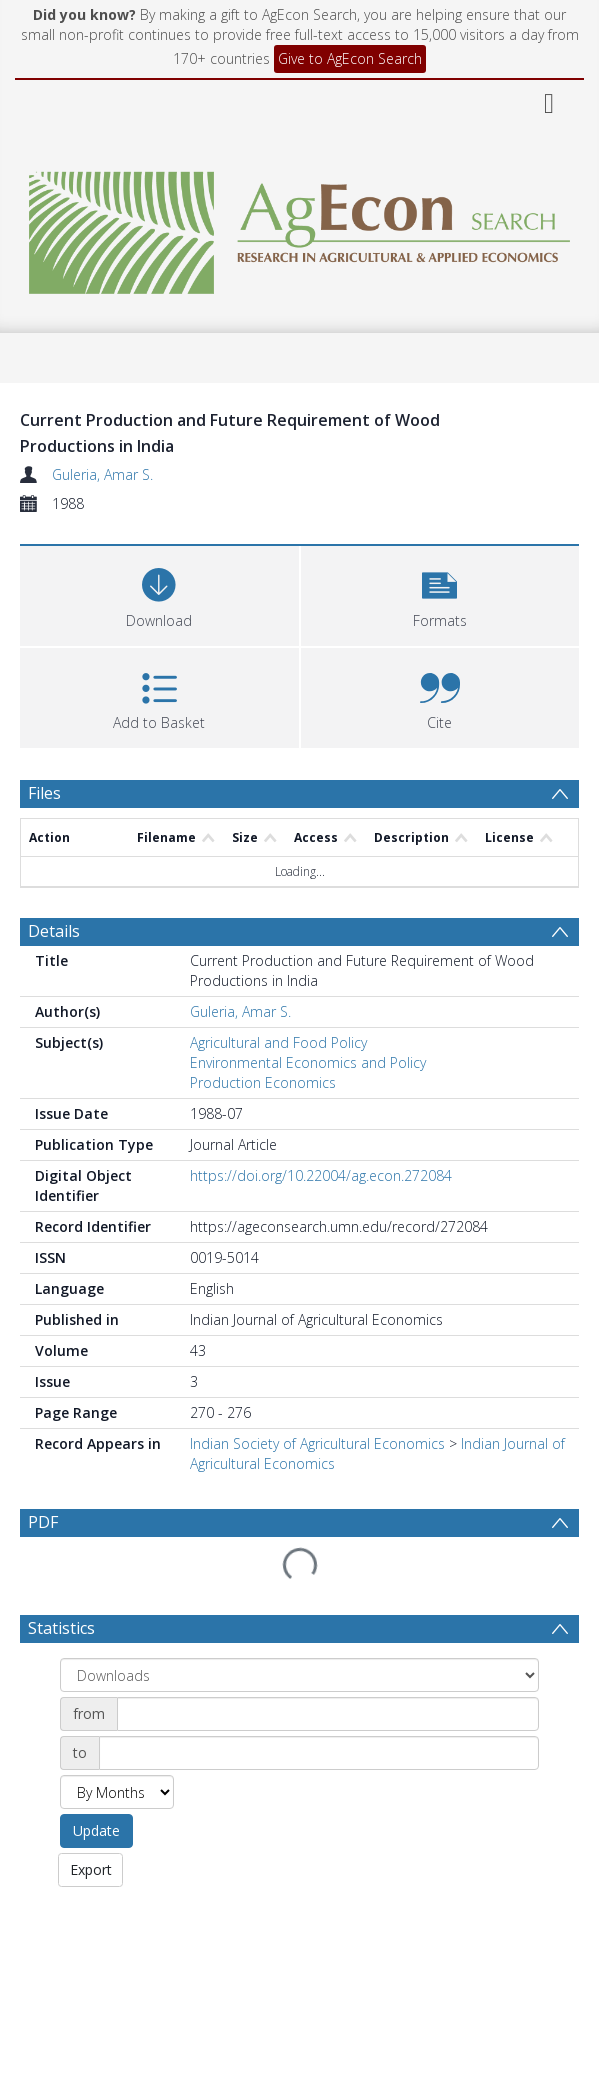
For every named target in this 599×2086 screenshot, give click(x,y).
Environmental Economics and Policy (308, 1062)
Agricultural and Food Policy (278, 1042)
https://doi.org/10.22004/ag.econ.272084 (321, 1175)
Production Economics (263, 1082)
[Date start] (328, 1714)
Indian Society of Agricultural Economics (317, 1443)
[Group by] (299, 1675)
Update (96, 1830)
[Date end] (319, 1753)
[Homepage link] (299, 227)
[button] (440, 593)
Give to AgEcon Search (350, 58)
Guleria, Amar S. (102, 474)
